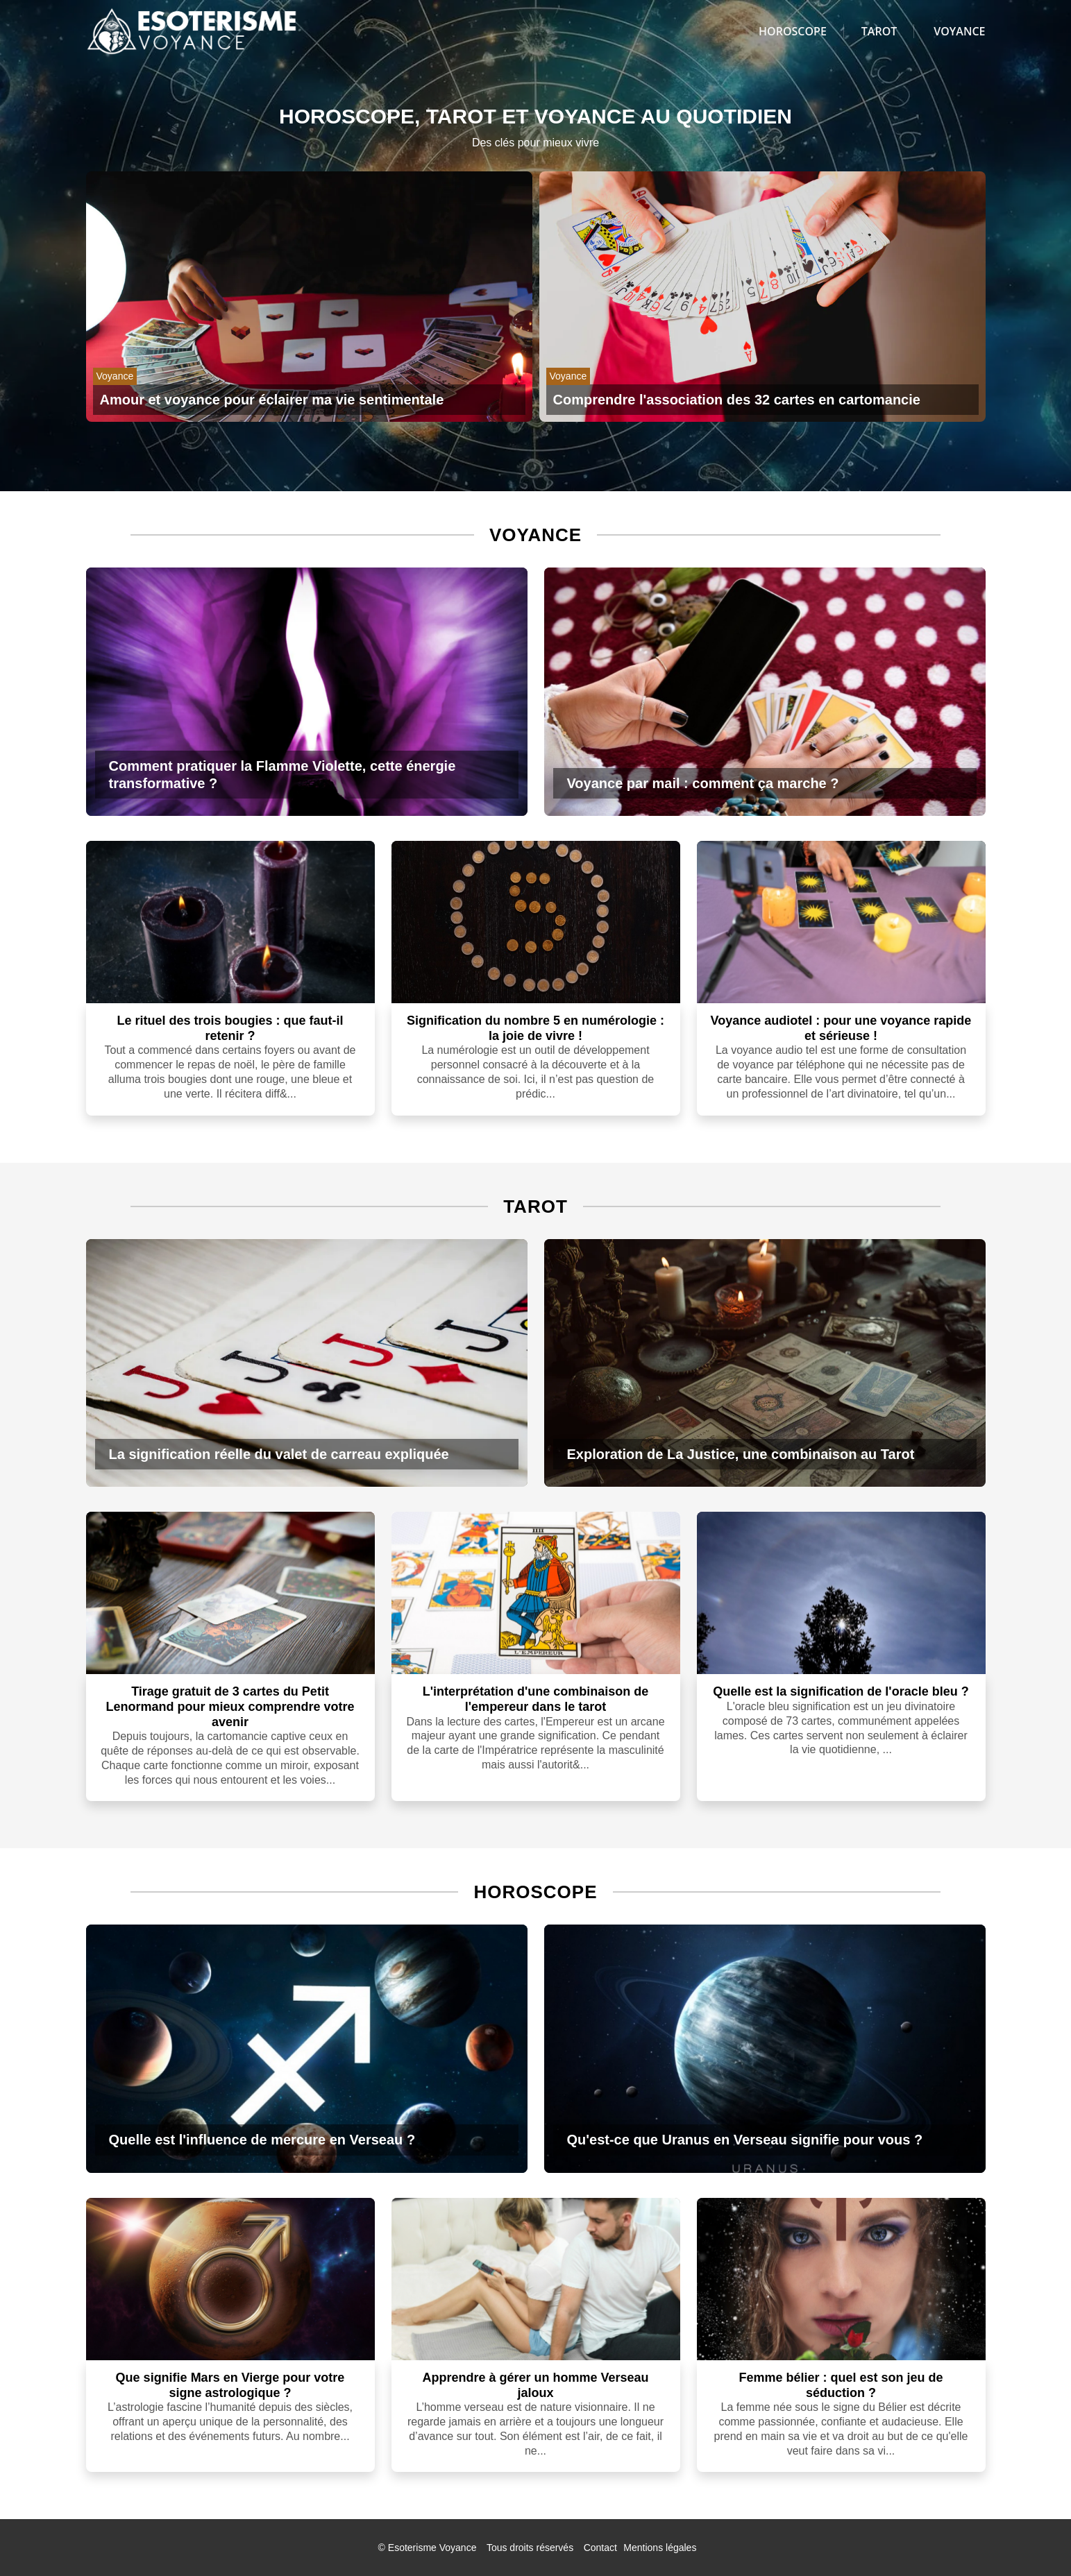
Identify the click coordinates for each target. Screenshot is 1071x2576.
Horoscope (793, 31)
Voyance (959, 31)
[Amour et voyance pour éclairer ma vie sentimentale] (309, 399)
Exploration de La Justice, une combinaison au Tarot (741, 1454)
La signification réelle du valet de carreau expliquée (279, 1454)
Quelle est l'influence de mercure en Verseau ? (262, 2139)
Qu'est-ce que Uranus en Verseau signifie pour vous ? (745, 2139)
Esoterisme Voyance (432, 2547)
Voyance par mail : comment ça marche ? (703, 783)
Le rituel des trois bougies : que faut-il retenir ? (230, 1028)
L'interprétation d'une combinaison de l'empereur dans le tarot (536, 1699)
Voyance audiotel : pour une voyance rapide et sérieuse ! (841, 1028)
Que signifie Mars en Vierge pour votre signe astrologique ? (230, 2385)
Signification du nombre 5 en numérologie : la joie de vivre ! (535, 1028)
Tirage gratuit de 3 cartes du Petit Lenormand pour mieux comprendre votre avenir (230, 1706)
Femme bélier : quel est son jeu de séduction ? (841, 2385)
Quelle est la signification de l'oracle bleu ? (840, 1691)
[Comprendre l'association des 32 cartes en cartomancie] (762, 399)
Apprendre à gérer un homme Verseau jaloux (535, 2385)
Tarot (879, 31)
